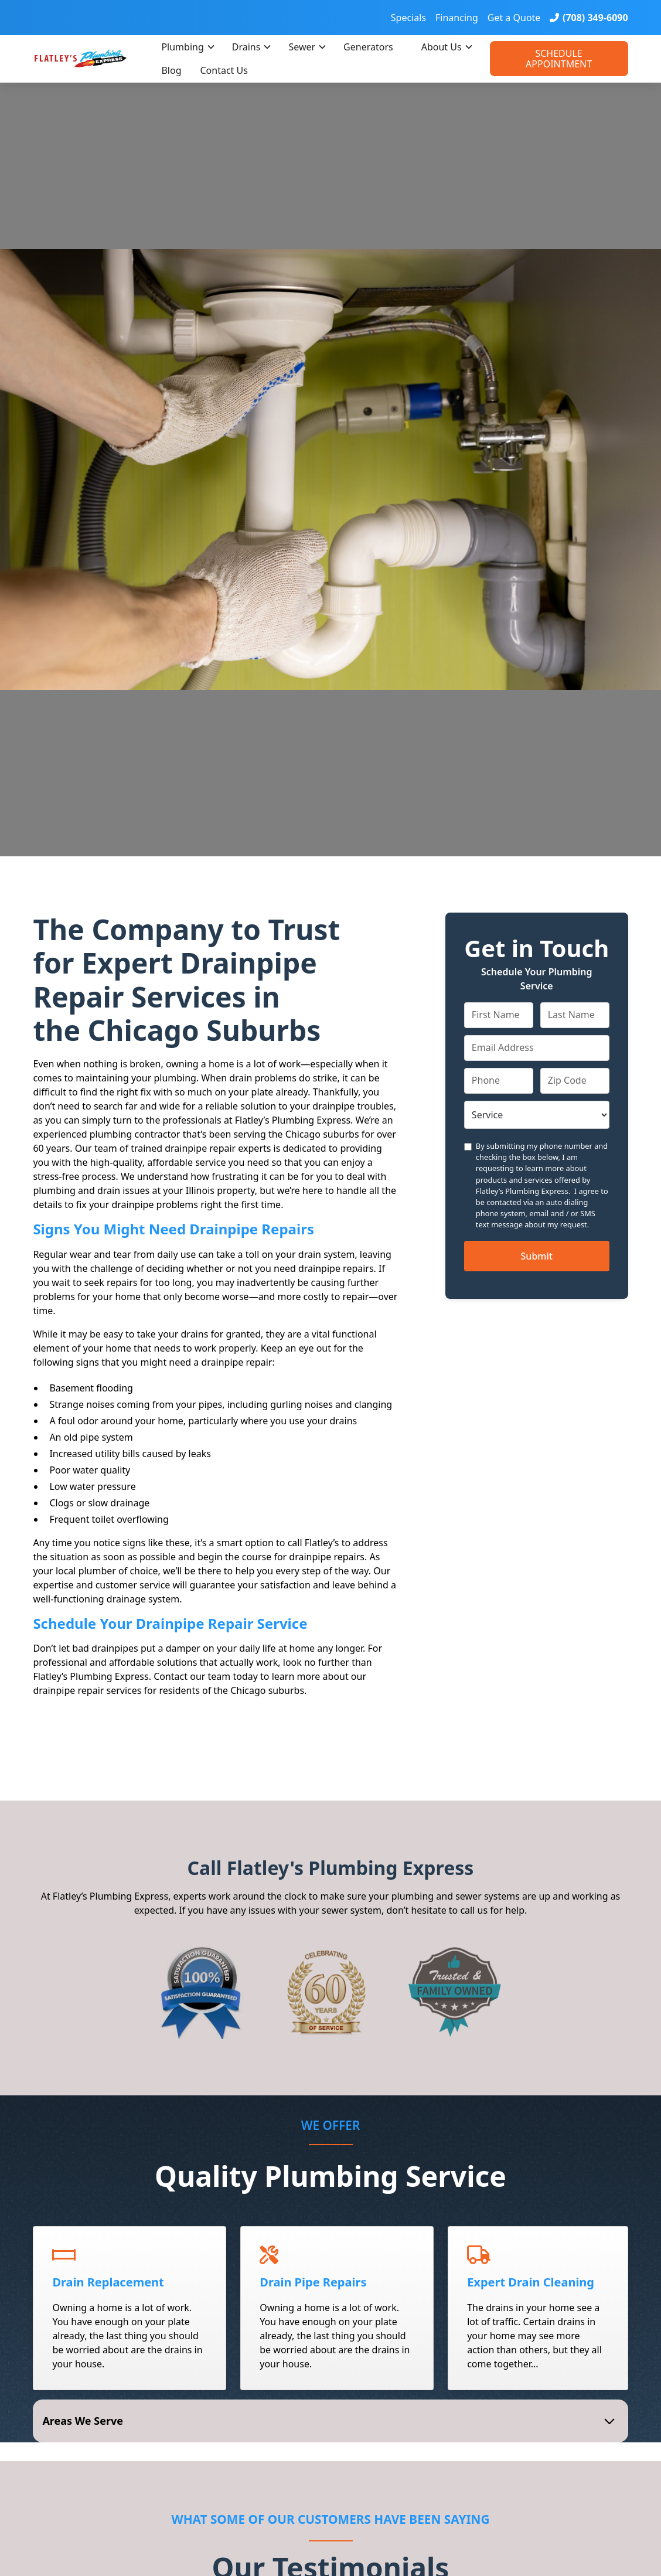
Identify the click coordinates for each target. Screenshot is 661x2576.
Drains (246, 46)
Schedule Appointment (559, 58)
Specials (408, 17)
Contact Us (223, 70)
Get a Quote (514, 17)
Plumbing (182, 46)
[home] (92, 58)
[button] (187, 47)
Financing (456, 17)
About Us (441, 46)
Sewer (301, 46)
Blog (171, 70)
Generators (368, 46)
